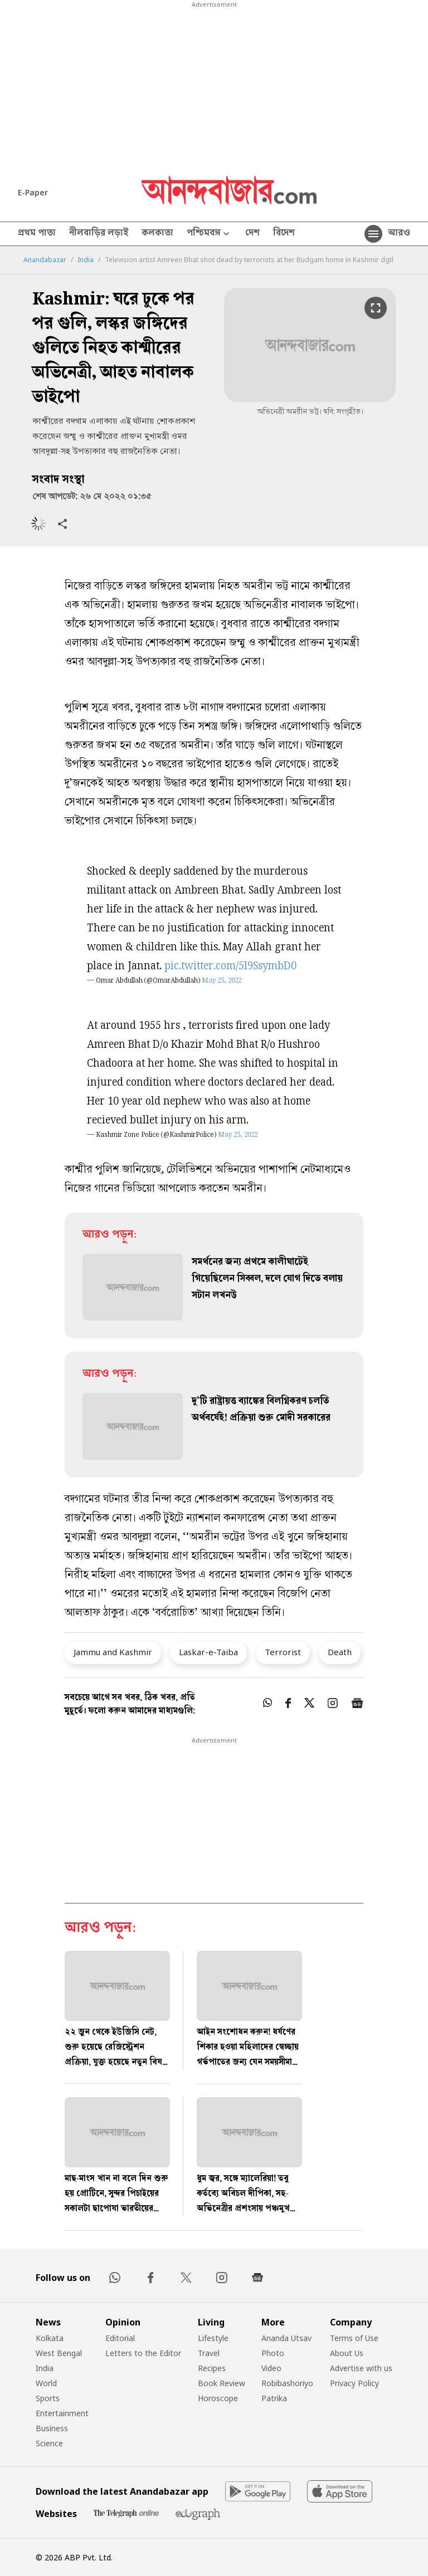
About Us (346, 2353)
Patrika (274, 2398)
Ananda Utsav (286, 2338)
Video (271, 2368)
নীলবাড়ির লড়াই (98, 233)
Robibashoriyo (287, 2383)
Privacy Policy (354, 2383)
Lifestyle (213, 2338)
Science (49, 2443)
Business (52, 2428)
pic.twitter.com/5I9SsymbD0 (230, 966)
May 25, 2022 (221, 981)
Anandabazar (44, 260)
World (46, 2383)
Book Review (221, 2383)
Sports (48, 2398)
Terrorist (283, 1651)
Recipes (212, 2368)
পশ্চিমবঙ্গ (209, 234)
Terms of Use (354, 2338)
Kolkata (50, 2338)
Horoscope (218, 2398)
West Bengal (59, 2353)
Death (340, 1651)
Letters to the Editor (143, 2353)
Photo (272, 2353)
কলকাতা (157, 233)
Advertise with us (361, 2368)
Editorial (120, 2338)
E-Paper (33, 192)
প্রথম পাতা (37, 233)
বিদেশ (284, 233)
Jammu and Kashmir (113, 1651)
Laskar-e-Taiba (208, 1651)
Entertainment (62, 2413)
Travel (209, 2353)
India (85, 260)
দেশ (252, 233)
